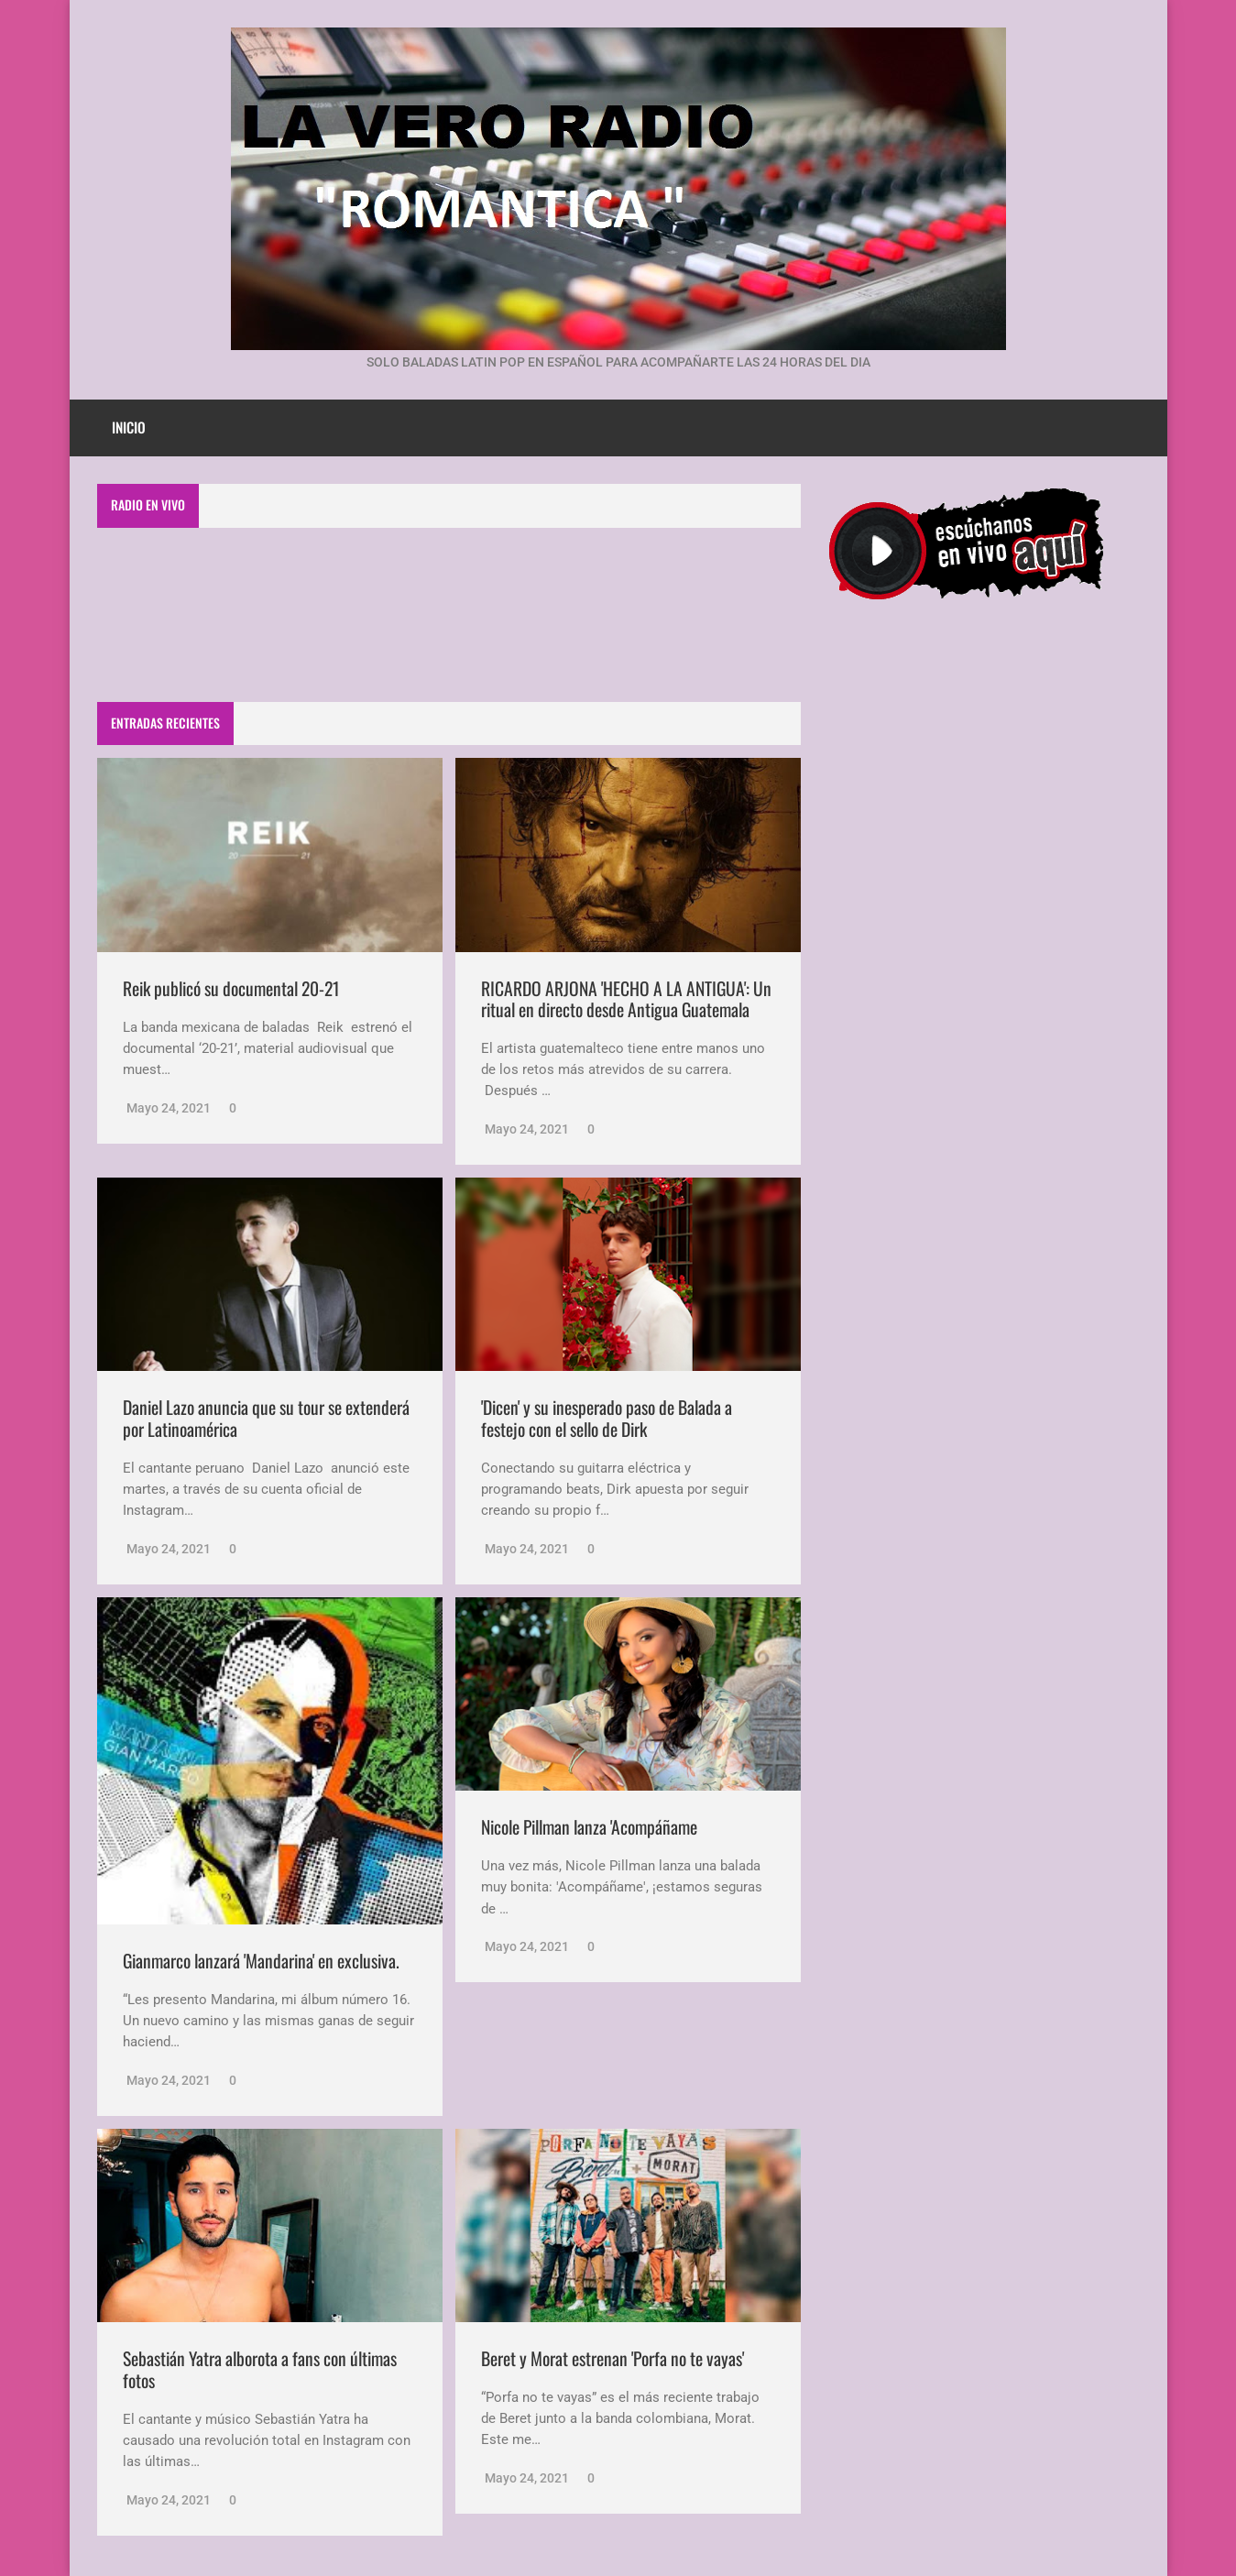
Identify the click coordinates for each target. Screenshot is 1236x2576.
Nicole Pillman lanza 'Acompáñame (589, 1827)
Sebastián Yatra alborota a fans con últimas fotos (260, 2369)
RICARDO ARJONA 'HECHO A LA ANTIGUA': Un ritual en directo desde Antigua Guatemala (626, 999)
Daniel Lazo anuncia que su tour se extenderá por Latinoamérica (266, 1418)
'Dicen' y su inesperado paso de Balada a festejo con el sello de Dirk (606, 1418)
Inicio (129, 427)
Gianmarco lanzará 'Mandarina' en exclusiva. (261, 1960)
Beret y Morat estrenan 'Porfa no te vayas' (612, 2358)
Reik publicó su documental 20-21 (231, 988)
